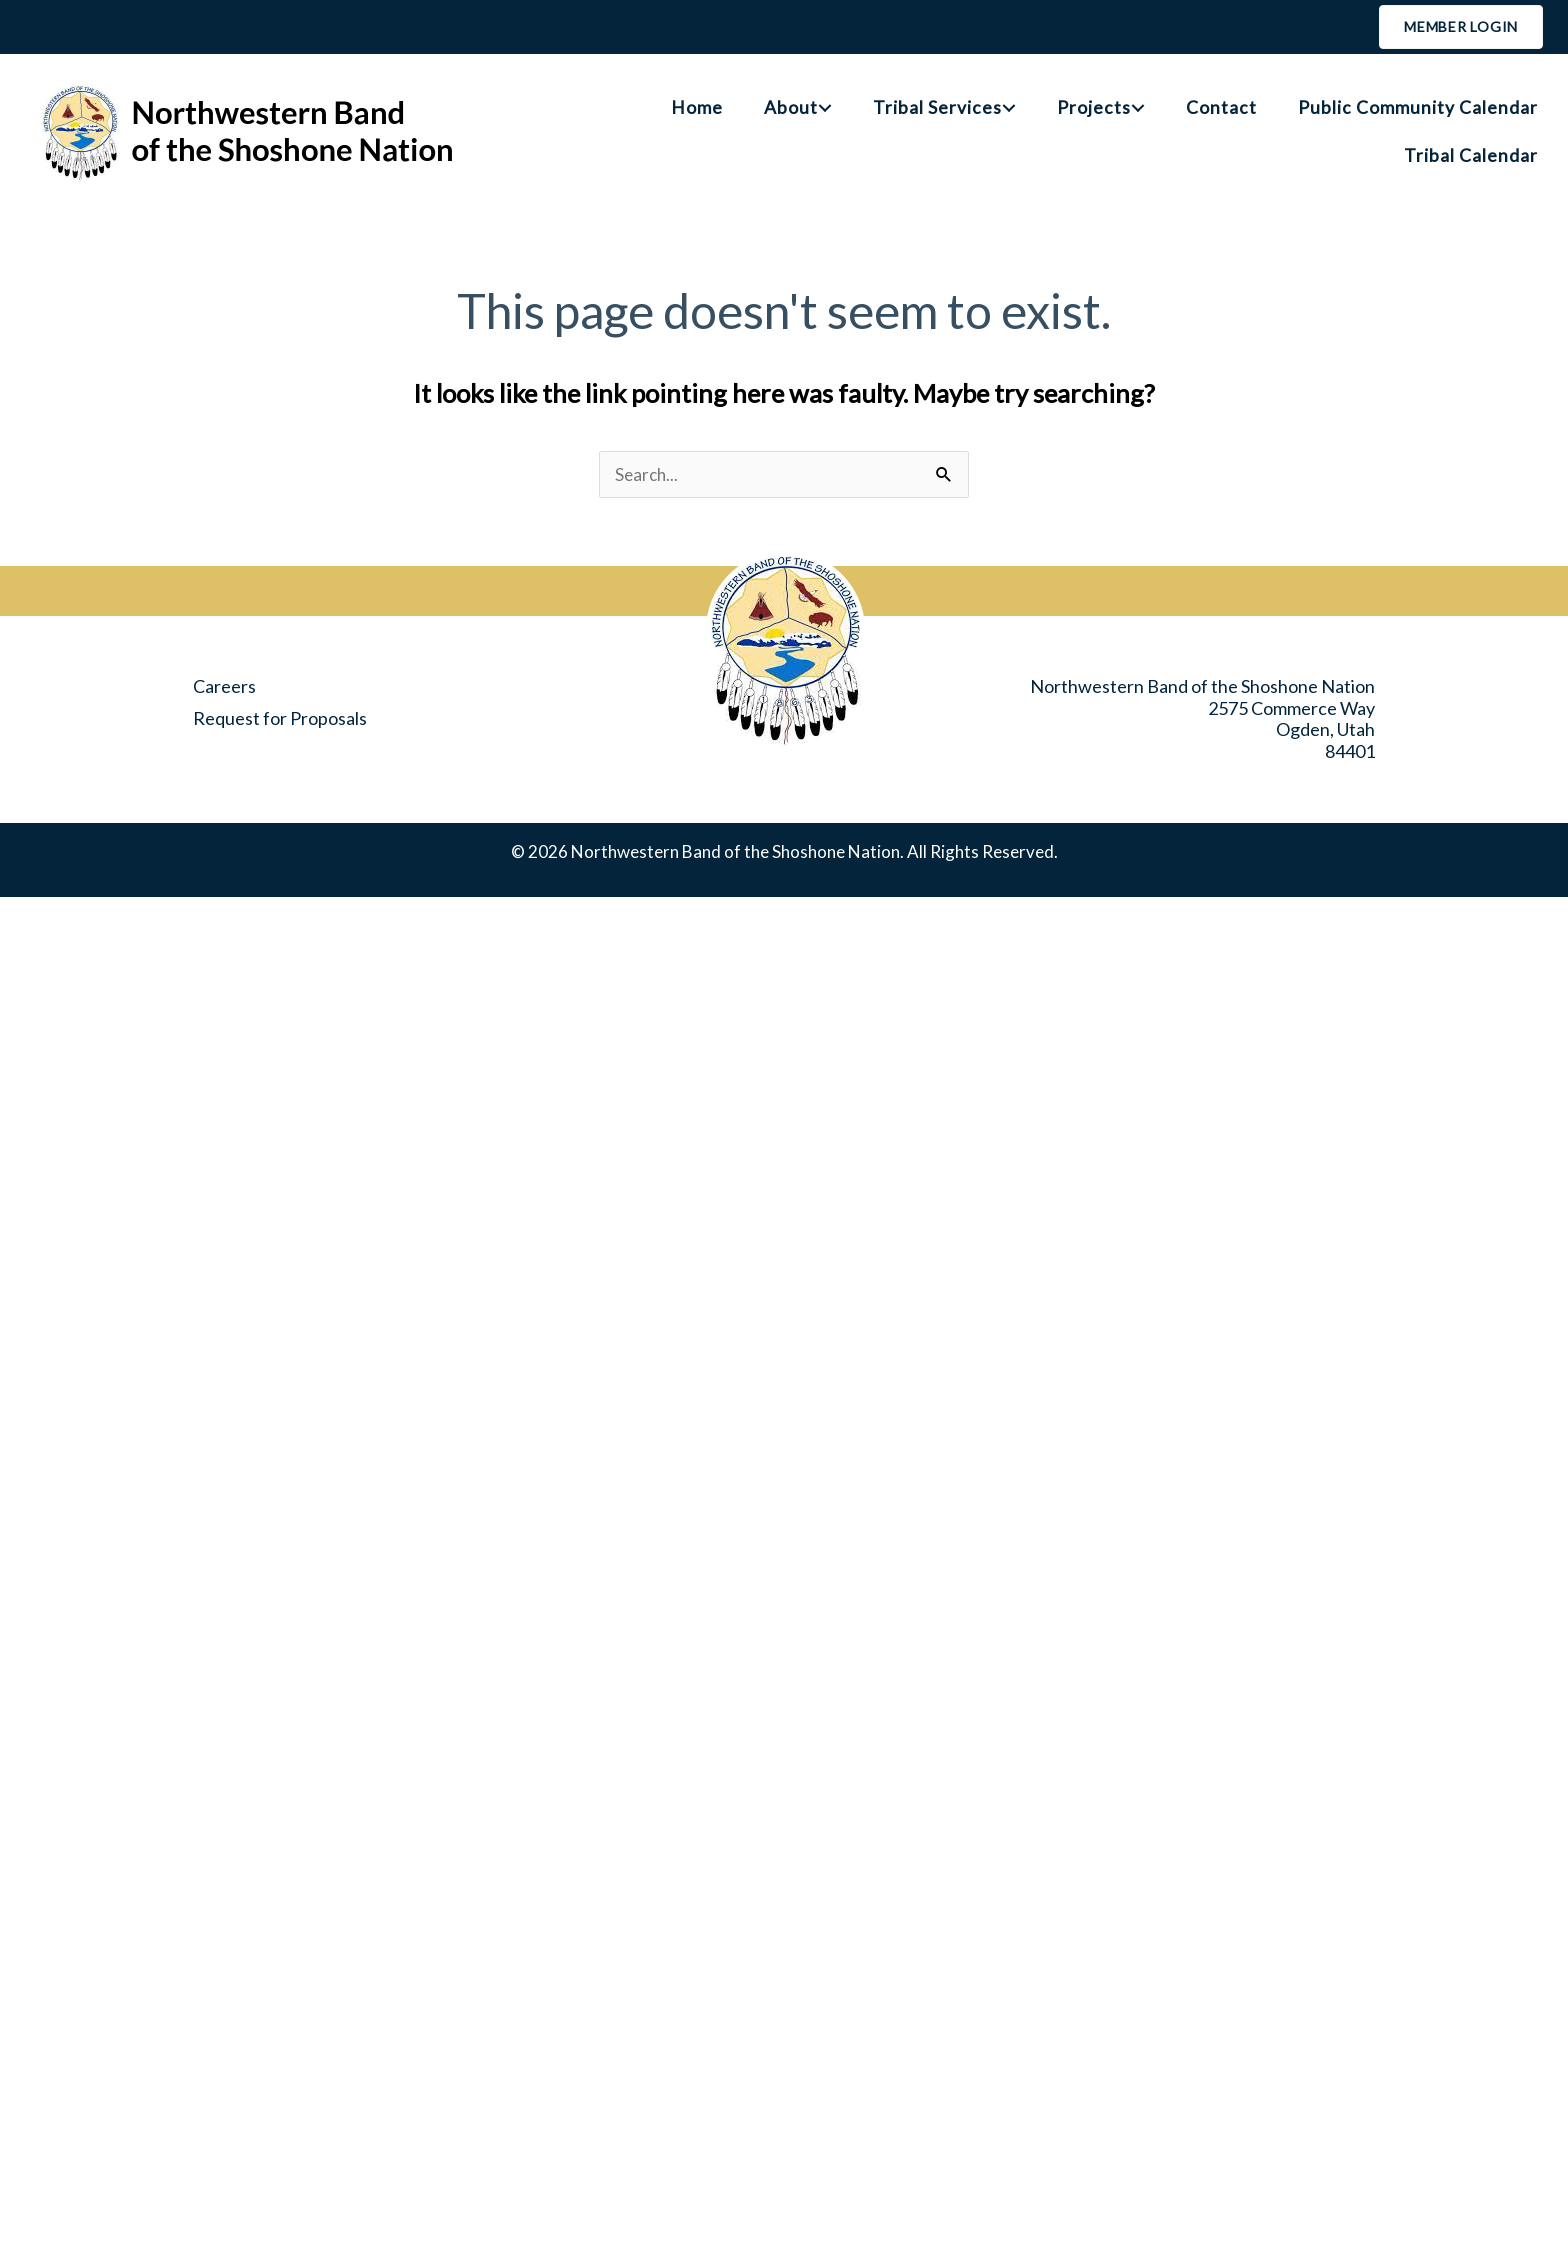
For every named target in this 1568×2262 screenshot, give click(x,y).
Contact (1221, 107)
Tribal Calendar (1471, 155)
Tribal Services (937, 107)
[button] (825, 108)
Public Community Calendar (1418, 107)
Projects (1094, 107)
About (791, 107)
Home (697, 107)
